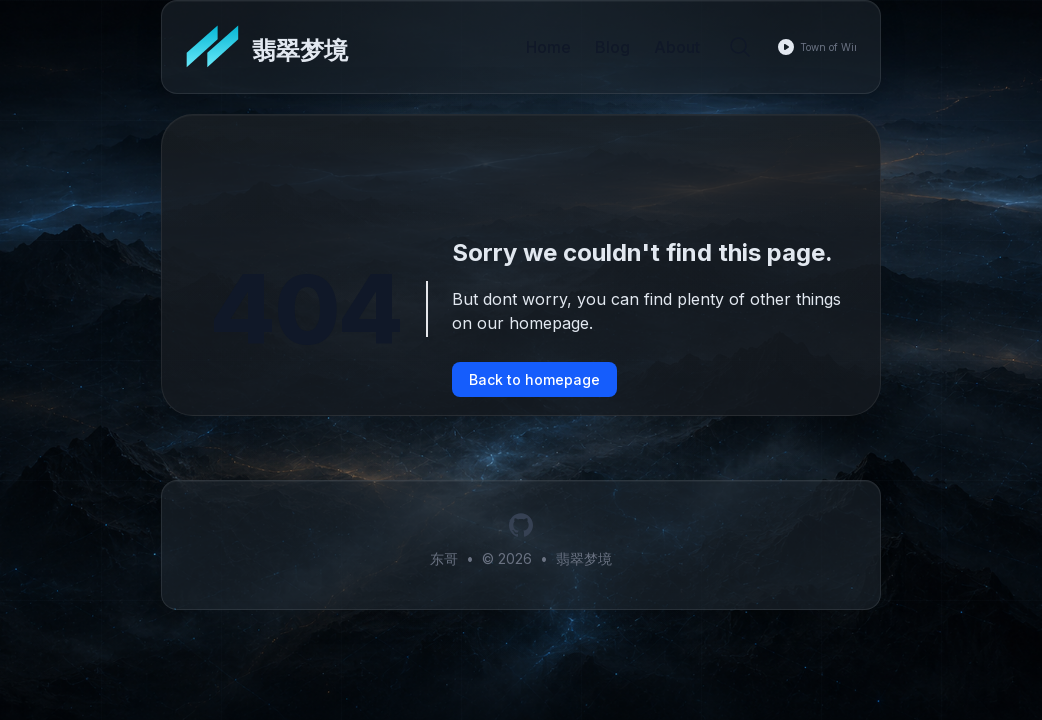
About (677, 47)
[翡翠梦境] (267, 47)
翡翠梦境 (584, 558)
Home (548, 47)
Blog (612, 47)
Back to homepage (534, 379)
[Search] (740, 47)
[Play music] (786, 47)
